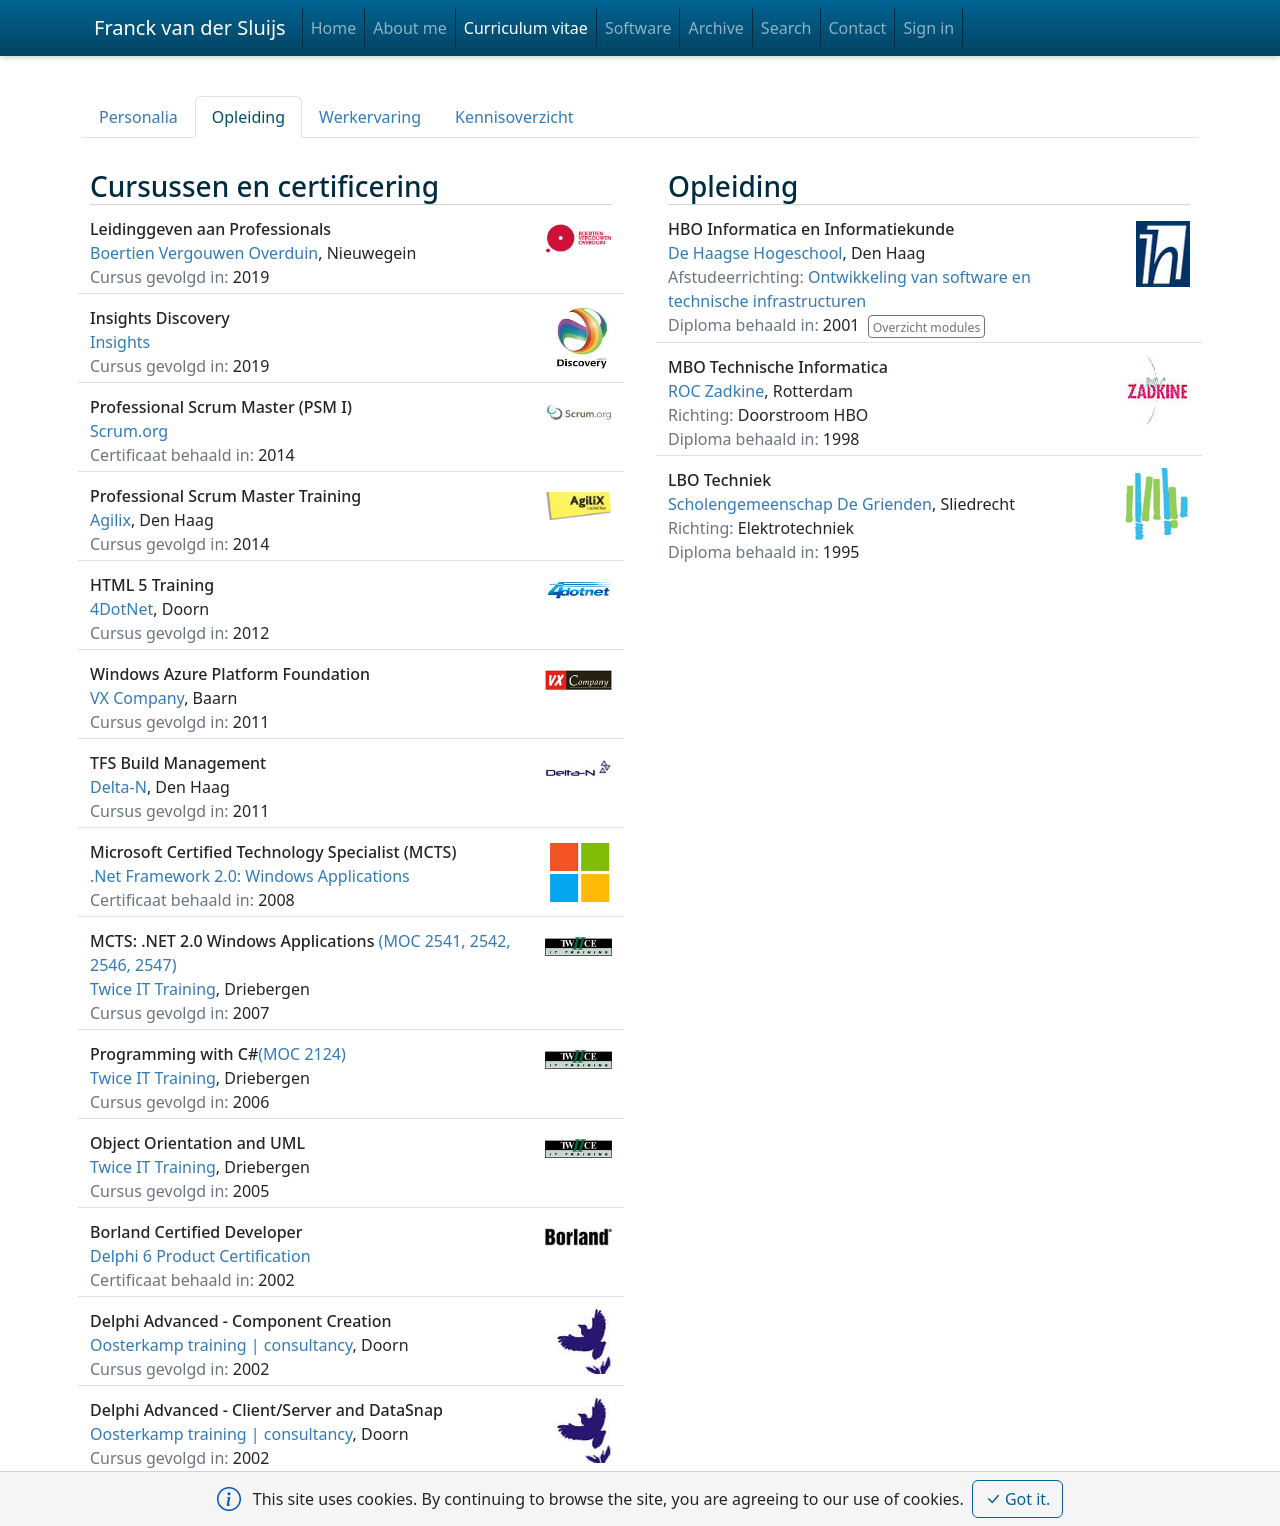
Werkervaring (370, 117)
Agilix (110, 520)
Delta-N (118, 787)
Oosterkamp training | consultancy (221, 1345)
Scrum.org (129, 431)
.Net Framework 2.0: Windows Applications (250, 876)
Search (786, 28)
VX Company (137, 698)
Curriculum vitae (526, 28)
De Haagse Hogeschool (755, 253)
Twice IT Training (153, 989)
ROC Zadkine (716, 391)
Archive (715, 28)
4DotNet (121, 609)
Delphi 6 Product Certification (200, 1256)
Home (334, 28)
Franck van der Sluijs (190, 27)
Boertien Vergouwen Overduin (204, 253)
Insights (120, 342)
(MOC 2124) (218, 1054)
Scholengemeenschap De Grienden (800, 504)
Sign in (928, 28)
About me (410, 28)
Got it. (1018, 1499)
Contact (858, 28)
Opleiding (248, 117)
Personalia (138, 117)
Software (638, 28)
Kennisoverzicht (514, 117)
